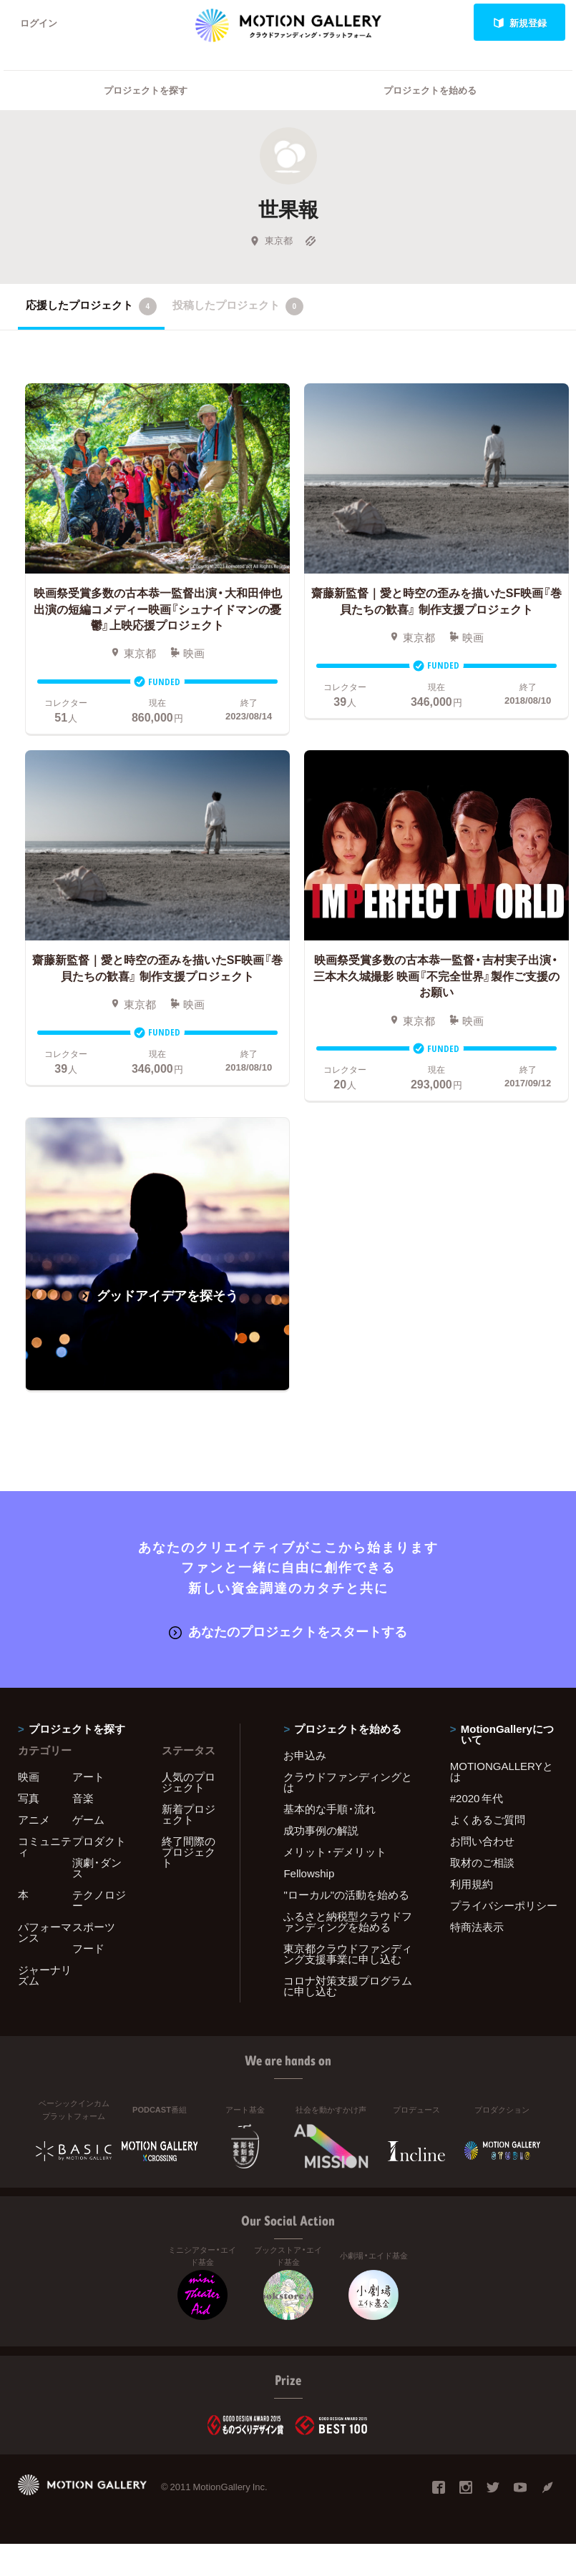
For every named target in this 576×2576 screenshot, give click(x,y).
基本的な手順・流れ (329, 1809)
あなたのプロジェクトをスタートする (288, 1631)
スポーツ (93, 1927)
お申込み (304, 1755)
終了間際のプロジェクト (188, 1851)
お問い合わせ (482, 1841)
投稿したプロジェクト (237, 306)
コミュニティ (45, 1846)
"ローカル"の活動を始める (346, 1894)
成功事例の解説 (320, 1830)
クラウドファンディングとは (347, 1782)
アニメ (34, 1819)
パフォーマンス (45, 1932)
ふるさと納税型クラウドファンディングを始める (347, 1921)
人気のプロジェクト (188, 1782)
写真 (28, 1798)
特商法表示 (477, 1927)
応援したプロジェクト (91, 306)
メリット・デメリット (334, 1851)
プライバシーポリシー (503, 1905)
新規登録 (519, 22)
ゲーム (88, 1819)
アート (88, 1776)
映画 (28, 1776)
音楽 (83, 1798)
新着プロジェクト (188, 1814)
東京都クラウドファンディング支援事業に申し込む (347, 1953)
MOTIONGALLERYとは (501, 1771)
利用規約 (471, 1884)
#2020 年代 (477, 1798)
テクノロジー (99, 1900)
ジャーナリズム (45, 1975)
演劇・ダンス (97, 1867)
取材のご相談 (482, 1862)
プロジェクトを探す (145, 90)
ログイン (38, 22)
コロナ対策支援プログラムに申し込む (347, 1985)
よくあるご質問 (487, 1819)
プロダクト (99, 1841)
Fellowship (308, 1873)
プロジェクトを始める (430, 90)
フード (88, 1948)
